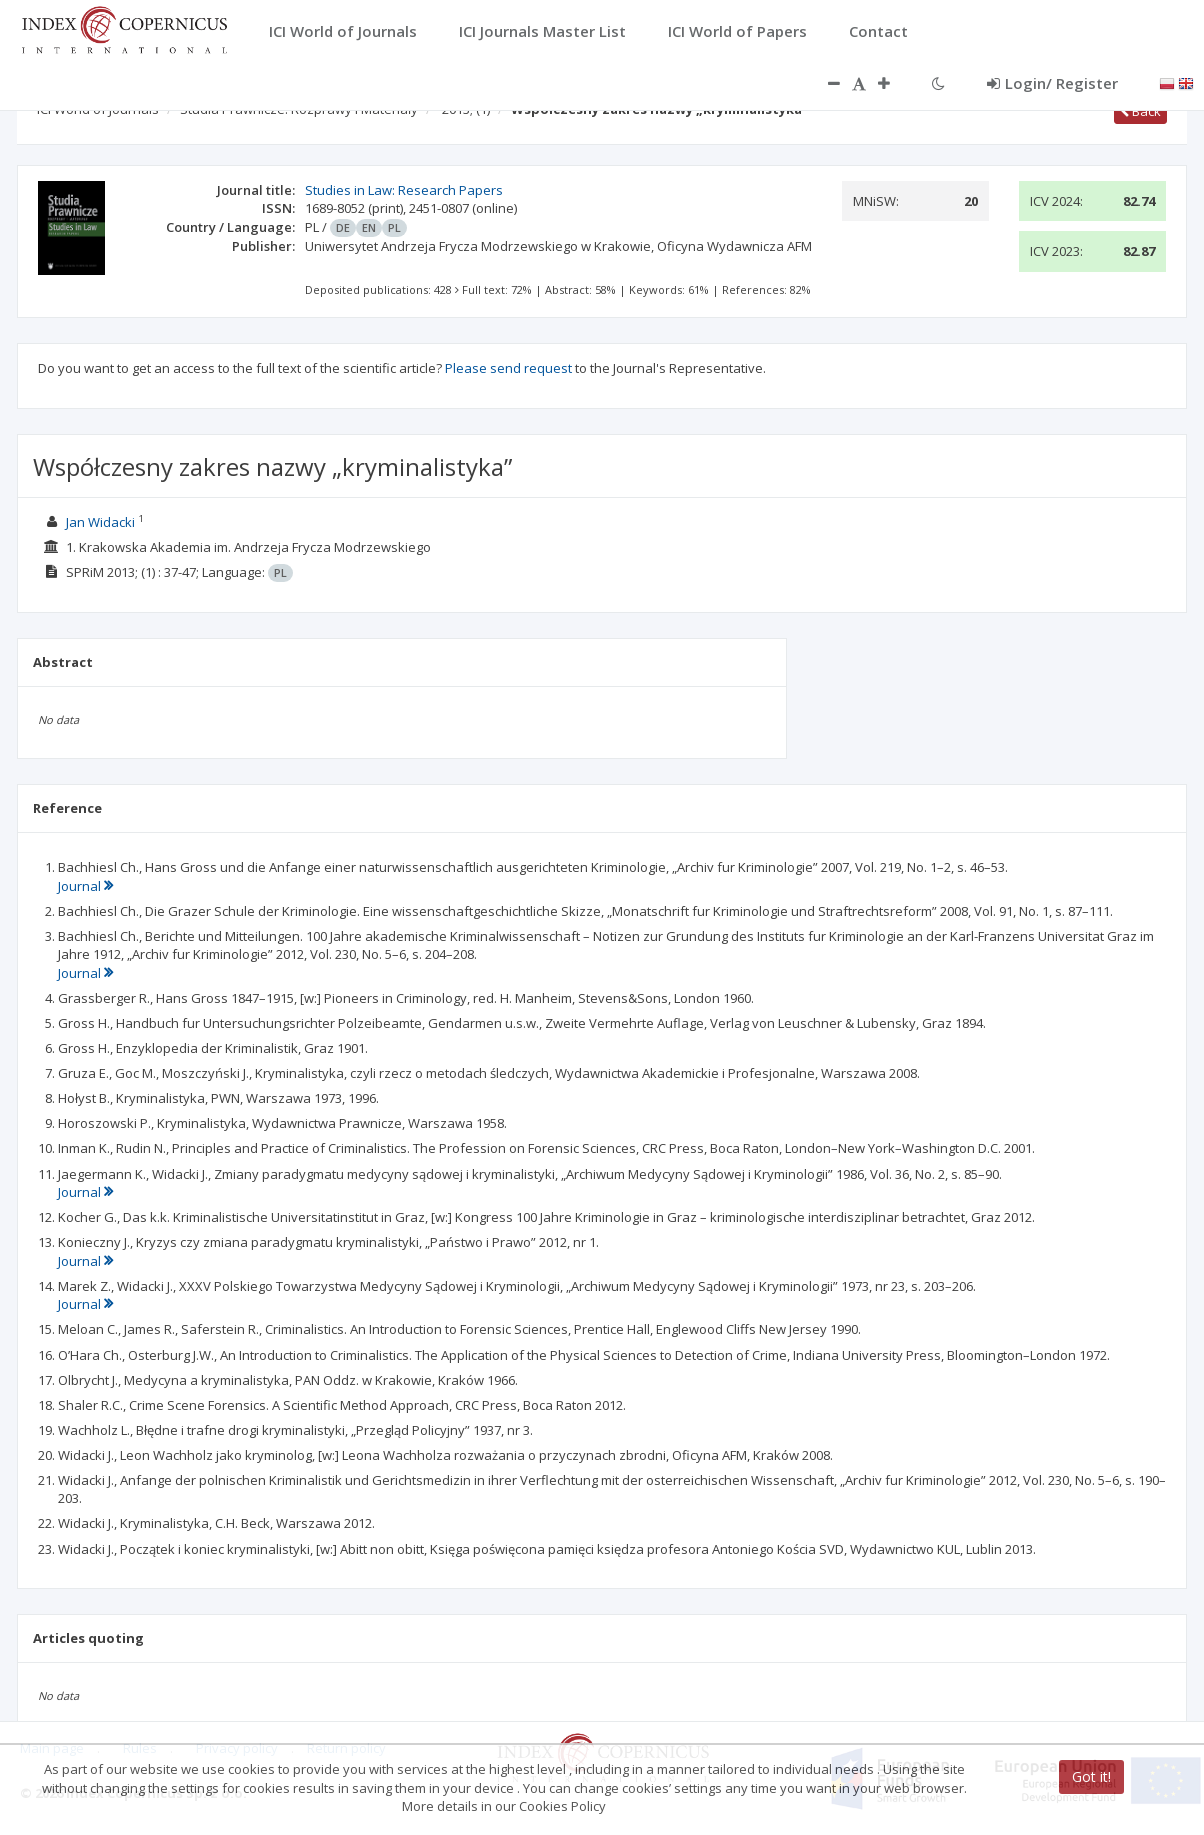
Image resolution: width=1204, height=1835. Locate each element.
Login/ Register (1052, 83)
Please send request (508, 368)
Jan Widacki (100, 522)
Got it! (1091, 1776)
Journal (85, 886)
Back (1140, 111)
